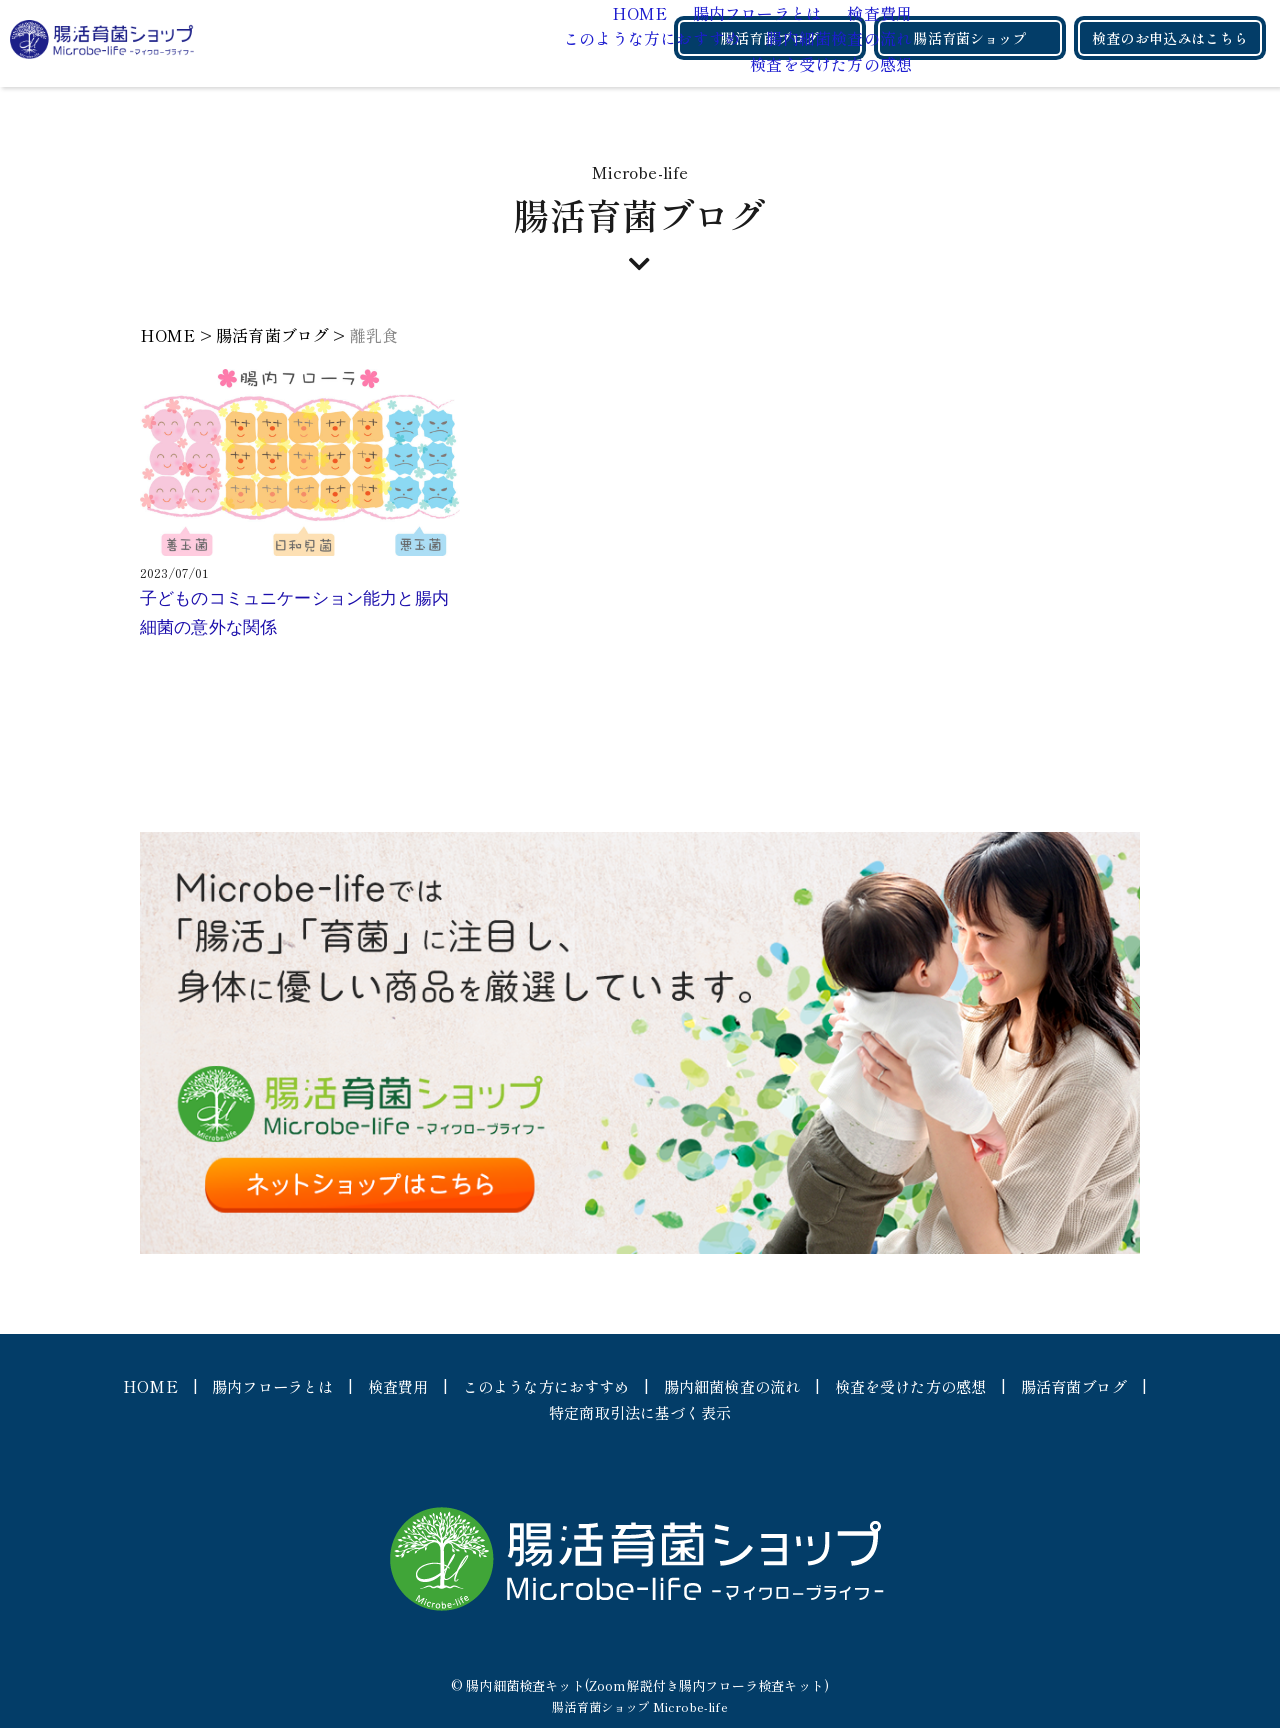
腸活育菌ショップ (969, 38)
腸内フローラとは (506, 12)
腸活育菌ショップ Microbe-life (640, 1706)
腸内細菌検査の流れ (587, 38)
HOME (390, 12)
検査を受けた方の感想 (579, 63)
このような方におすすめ (402, 38)
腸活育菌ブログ (769, 38)
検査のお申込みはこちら (1170, 38)
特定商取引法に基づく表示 (714, 1412)
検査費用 (627, 12)
